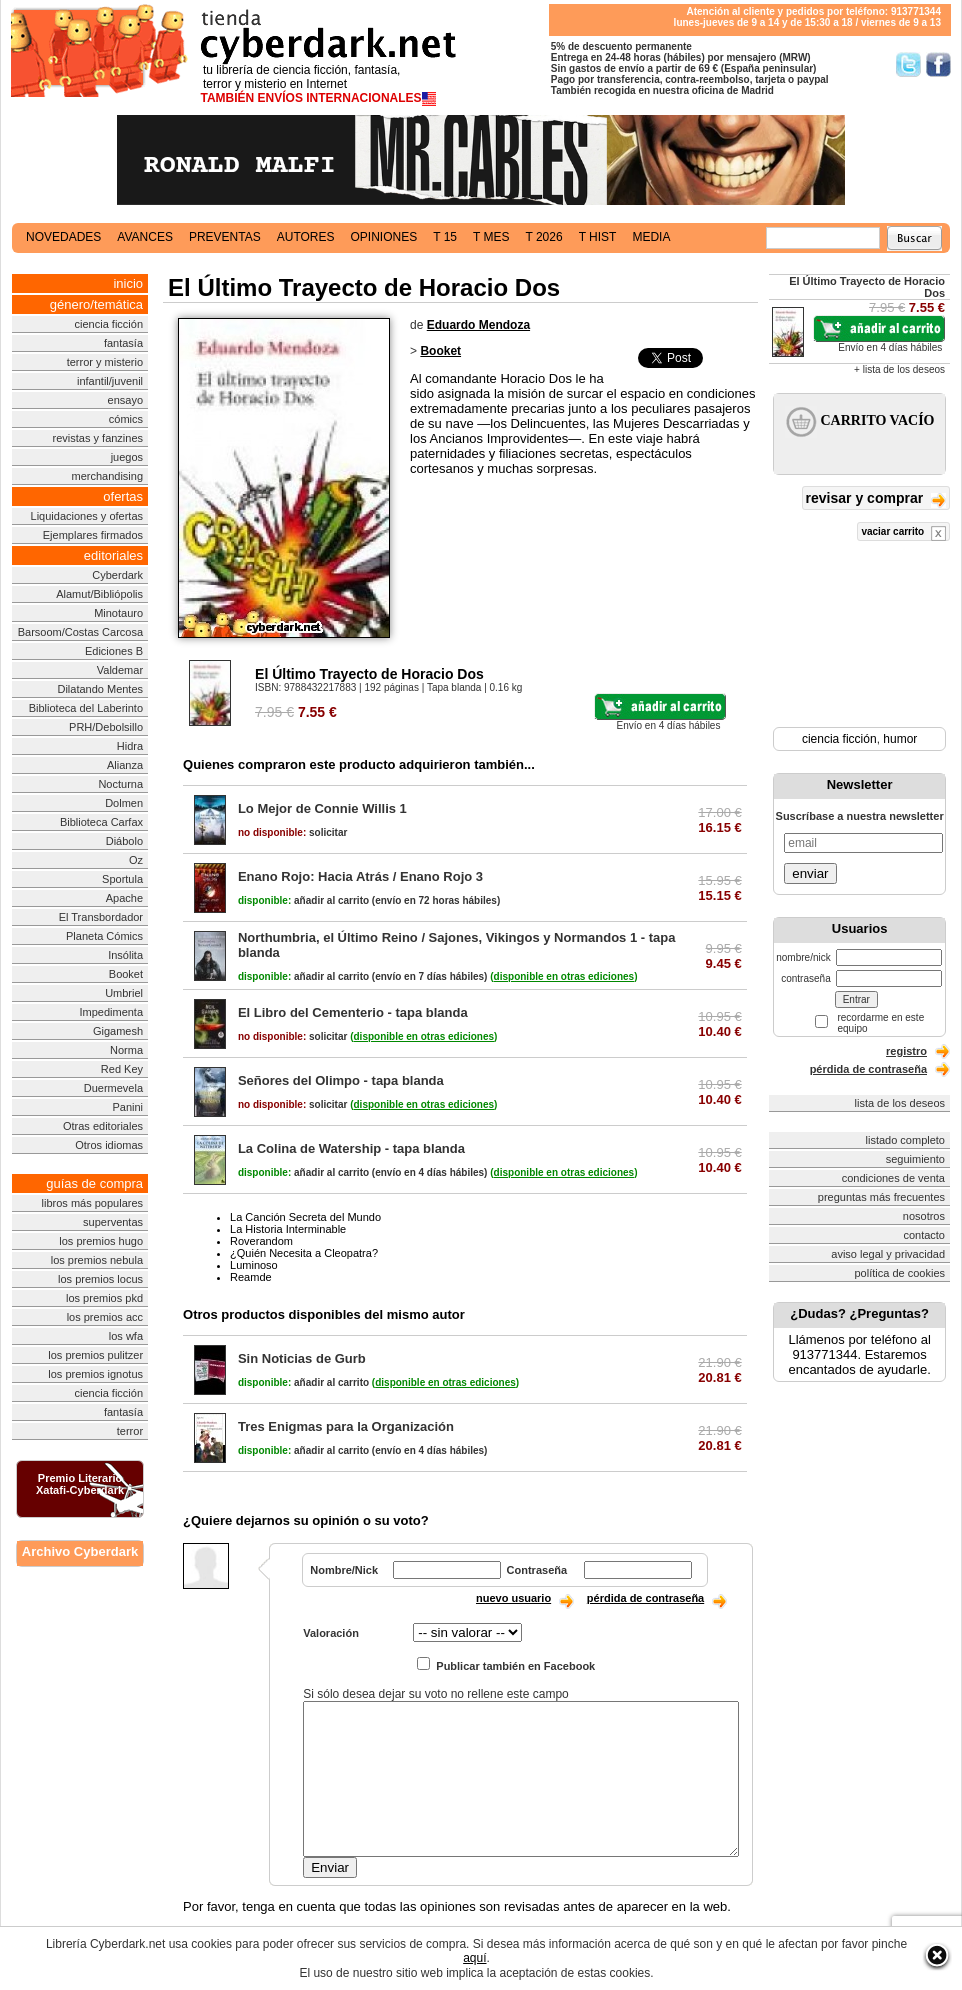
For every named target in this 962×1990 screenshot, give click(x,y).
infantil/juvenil (110, 381)
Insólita (125, 955)
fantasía (123, 343)
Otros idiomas (109, 1145)
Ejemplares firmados (93, 535)
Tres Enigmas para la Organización (346, 1426)
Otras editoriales (103, 1126)
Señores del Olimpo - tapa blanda (341, 1080)
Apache (124, 898)
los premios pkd (104, 1298)
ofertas (123, 496)
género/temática (96, 304)
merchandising (108, 476)
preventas (225, 237)
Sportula (122, 879)
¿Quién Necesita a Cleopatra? (304, 1253)
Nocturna (120, 784)
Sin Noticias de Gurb (302, 1358)
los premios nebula (97, 1260)
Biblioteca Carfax (101, 822)
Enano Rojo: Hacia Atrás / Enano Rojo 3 (360, 876)
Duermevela (113, 1088)
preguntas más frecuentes (881, 1197)
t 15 (445, 237)
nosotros (924, 1216)
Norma (126, 1050)
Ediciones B (114, 651)
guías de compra (94, 1183)
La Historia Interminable (288, 1229)
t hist (598, 237)
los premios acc (105, 1317)
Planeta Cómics (104, 936)
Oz (136, 860)
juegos (127, 457)
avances (145, 237)
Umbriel (124, 993)
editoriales (113, 555)
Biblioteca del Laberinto (86, 708)
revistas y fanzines (98, 438)
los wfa (126, 1336)
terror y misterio (105, 362)
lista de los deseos (900, 1103)
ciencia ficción (109, 324)
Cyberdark (117, 575)
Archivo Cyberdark (80, 1551)
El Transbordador (101, 917)
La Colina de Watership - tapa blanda (351, 1148)
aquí (474, 1958)
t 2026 (543, 237)
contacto (924, 1235)
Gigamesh (118, 1031)
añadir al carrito (303, 900)
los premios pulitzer (95, 1355)
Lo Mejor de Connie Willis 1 (322, 808)
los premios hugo (101, 1241)
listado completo (906, 1140)
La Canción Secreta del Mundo (305, 1217)
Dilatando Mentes (100, 689)
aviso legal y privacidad (888, 1254)
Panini (127, 1107)
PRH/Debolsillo (106, 727)
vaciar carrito (903, 533)
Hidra (130, 746)
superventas (113, 1222)
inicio (128, 283)
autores (306, 237)
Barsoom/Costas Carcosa (80, 632)
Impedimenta (111, 1012)
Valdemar (120, 670)
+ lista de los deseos (899, 369)
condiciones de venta (893, 1178)
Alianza (125, 765)
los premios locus (100, 1279)
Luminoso (254, 1265)
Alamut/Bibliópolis (99, 594)
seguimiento (915, 1159)
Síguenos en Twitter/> (908, 64)
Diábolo (124, 841)
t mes (491, 237)
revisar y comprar (876, 499)
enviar (810, 873)
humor (900, 739)
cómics (126, 419)
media (651, 237)
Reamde (251, 1277)
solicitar (292, 832)
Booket (126, 974)
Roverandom (261, 1241)
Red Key (122, 1069)
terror (130, 1431)
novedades (63, 237)
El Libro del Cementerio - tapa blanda (353, 1012)
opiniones (384, 237)
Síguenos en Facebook (938, 64)
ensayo (125, 400)
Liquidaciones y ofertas (87, 516)
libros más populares (93, 1203)
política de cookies (900, 1273)
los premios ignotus (95, 1374)
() (563, 976)
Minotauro (118, 613)
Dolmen (124, 803)
